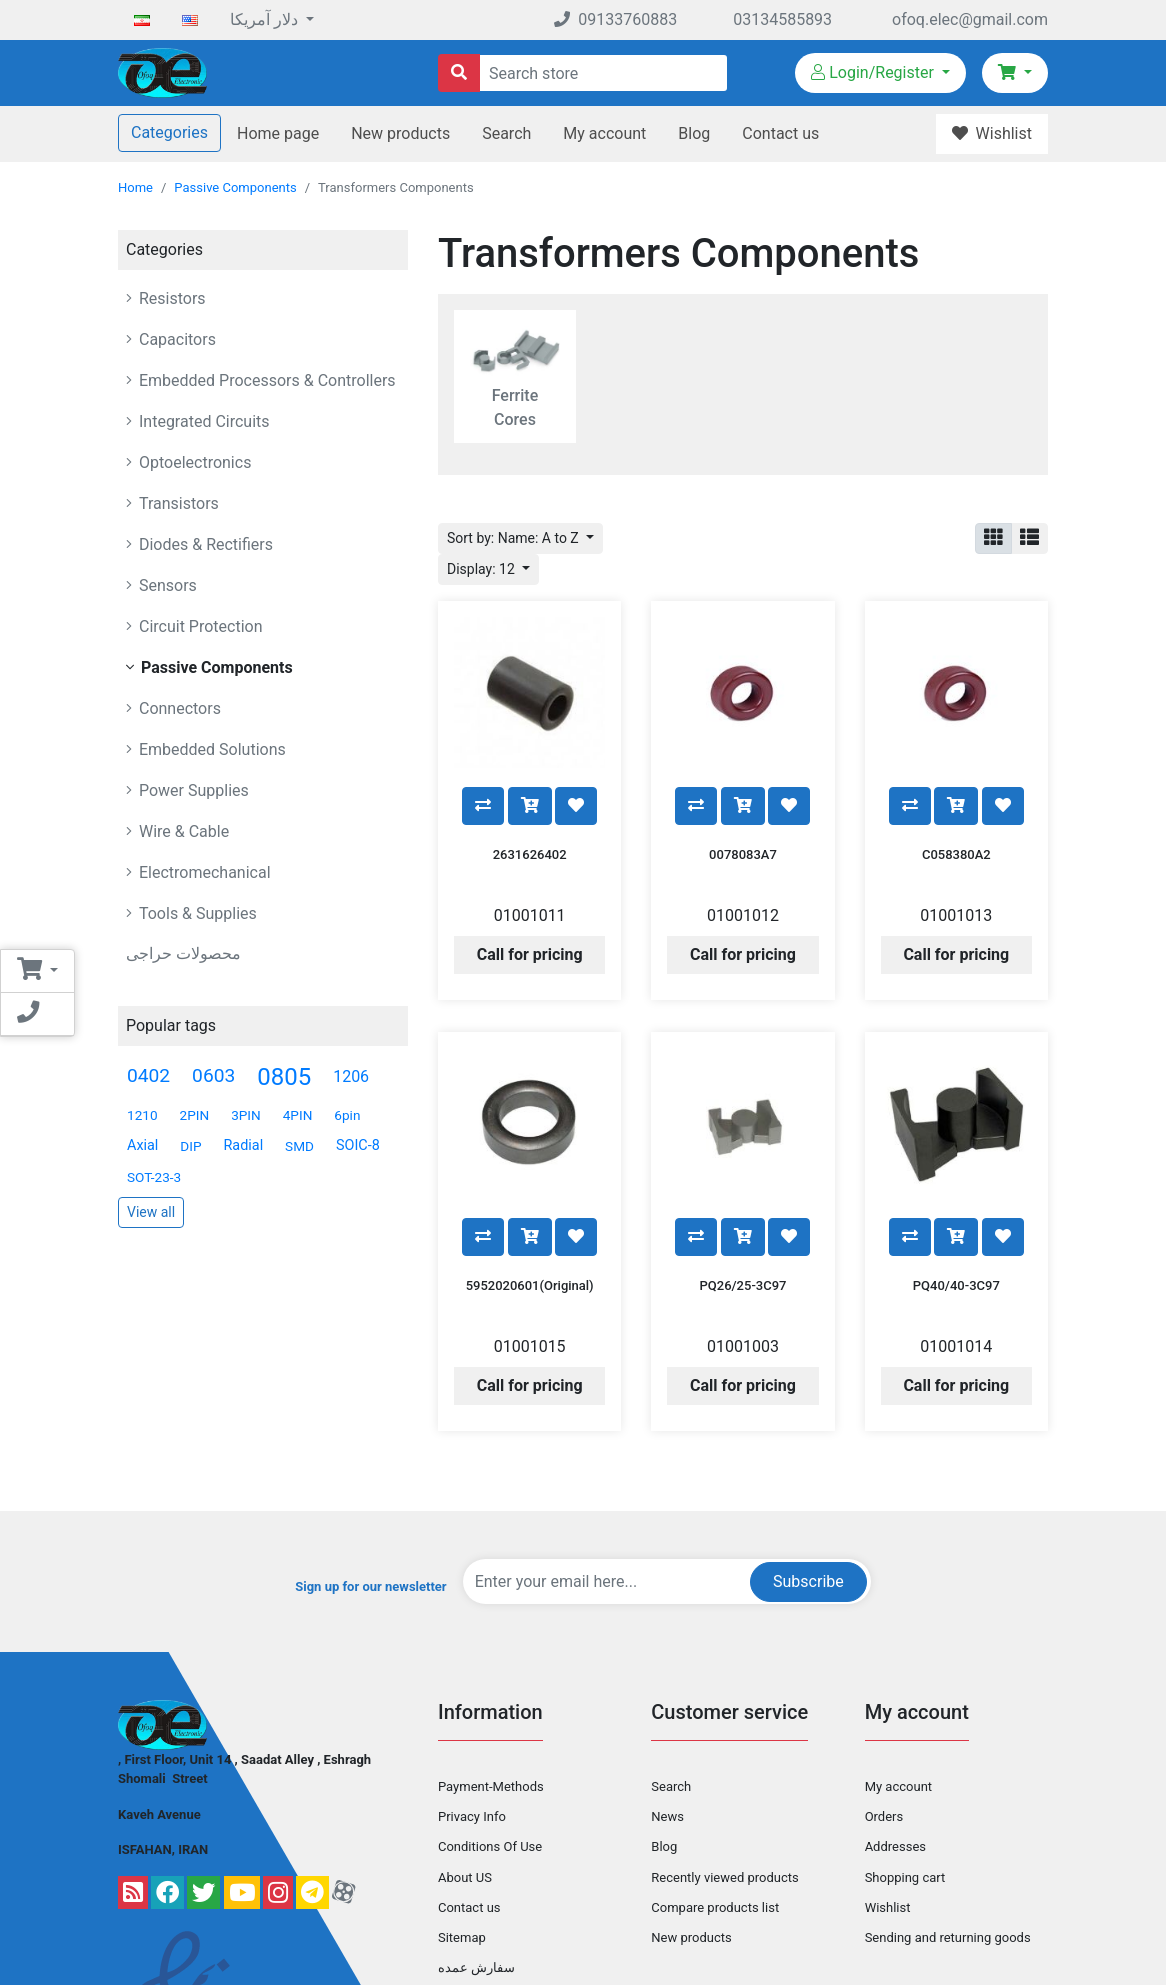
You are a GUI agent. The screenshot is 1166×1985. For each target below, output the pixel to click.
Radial (244, 1145)
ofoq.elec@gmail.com (970, 19)
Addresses (895, 1749)
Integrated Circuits (202, 421)
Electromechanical (203, 872)
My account (604, 133)
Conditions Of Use (490, 1749)
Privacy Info (472, 1719)
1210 (142, 1115)
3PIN (246, 1115)
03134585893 (782, 19)
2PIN (195, 1115)
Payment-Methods (491, 1689)
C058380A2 (956, 805)
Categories (169, 132)
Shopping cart (905, 1779)
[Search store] (459, 73)
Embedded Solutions (210, 749)
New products (400, 133)
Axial (142, 1145)
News (667, 1719)
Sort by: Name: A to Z (514, 538)
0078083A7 (743, 805)
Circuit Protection (199, 626)
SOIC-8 (358, 1145)
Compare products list (715, 1809)
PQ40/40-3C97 (956, 1187)
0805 (284, 1077)
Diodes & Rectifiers (204, 544)
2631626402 (530, 805)
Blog (694, 133)
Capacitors (175, 339)
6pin (347, 1115)
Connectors (178, 708)
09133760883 (615, 19)
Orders (884, 1719)
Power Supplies (192, 790)
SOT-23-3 (154, 1177)
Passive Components (235, 187)
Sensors (166, 585)
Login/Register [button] (874, 72)
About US (465, 1779)
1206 (351, 1076)
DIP (190, 1146)
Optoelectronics (193, 462)
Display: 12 (482, 569)
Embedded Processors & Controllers (265, 380)
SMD (299, 1146)
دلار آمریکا (266, 19)
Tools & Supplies (196, 913)
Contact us (780, 133)
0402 (148, 1075)
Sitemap (462, 1839)
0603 (213, 1075)
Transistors (177, 503)
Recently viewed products (724, 1779)
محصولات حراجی (183, 953)
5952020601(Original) (530, 1187)
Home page (278, 133)
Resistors (170, 298)
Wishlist (888, 1809)
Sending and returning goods (948, 1839)
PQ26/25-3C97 (743, 1187)
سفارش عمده (476, 1870)
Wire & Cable (182, 831)
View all (151, 1212)
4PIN (298, 1115)
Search (506, 133)
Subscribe (808, 1483)
